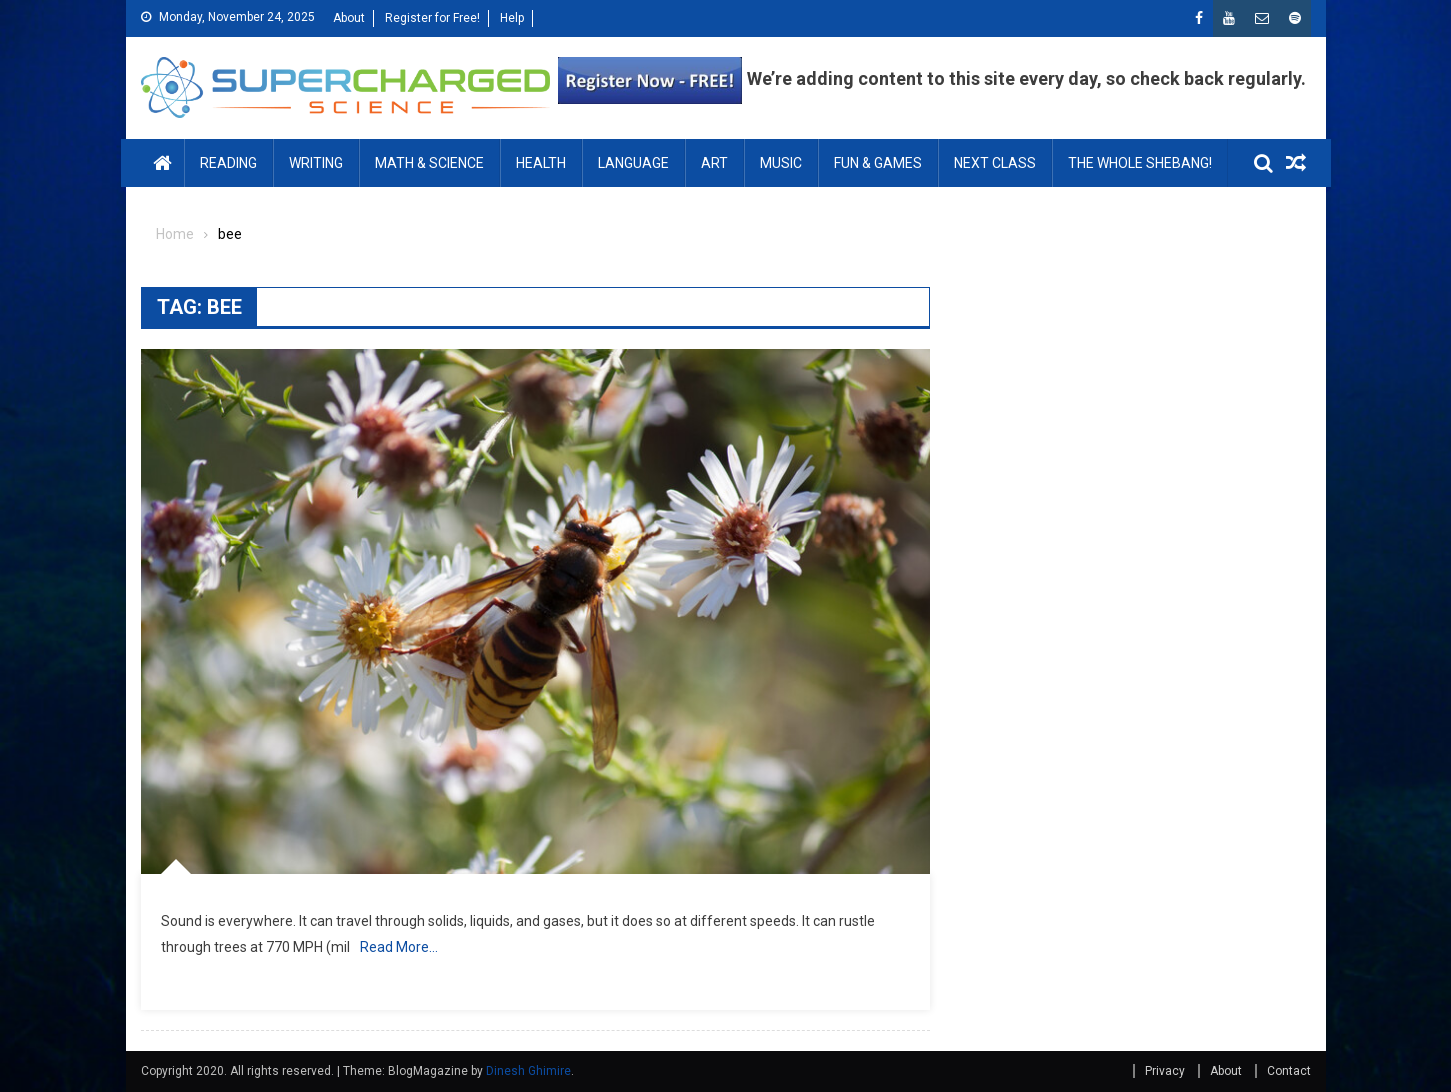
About (349, 18)
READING (228, 163)
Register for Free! (432, 18)
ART (714, 163)
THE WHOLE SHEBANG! (1140, 163)
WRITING (316, 163)
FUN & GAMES (878, 163)
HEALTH (541, 163)
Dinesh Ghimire (528, 1071)
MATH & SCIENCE (429, 163)
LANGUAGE (633, 163)
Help (512, 18)
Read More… (399, 947)
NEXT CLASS (995, 163)
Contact (1289, 1071)
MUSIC (781, 163)
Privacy (1165, 1071)
